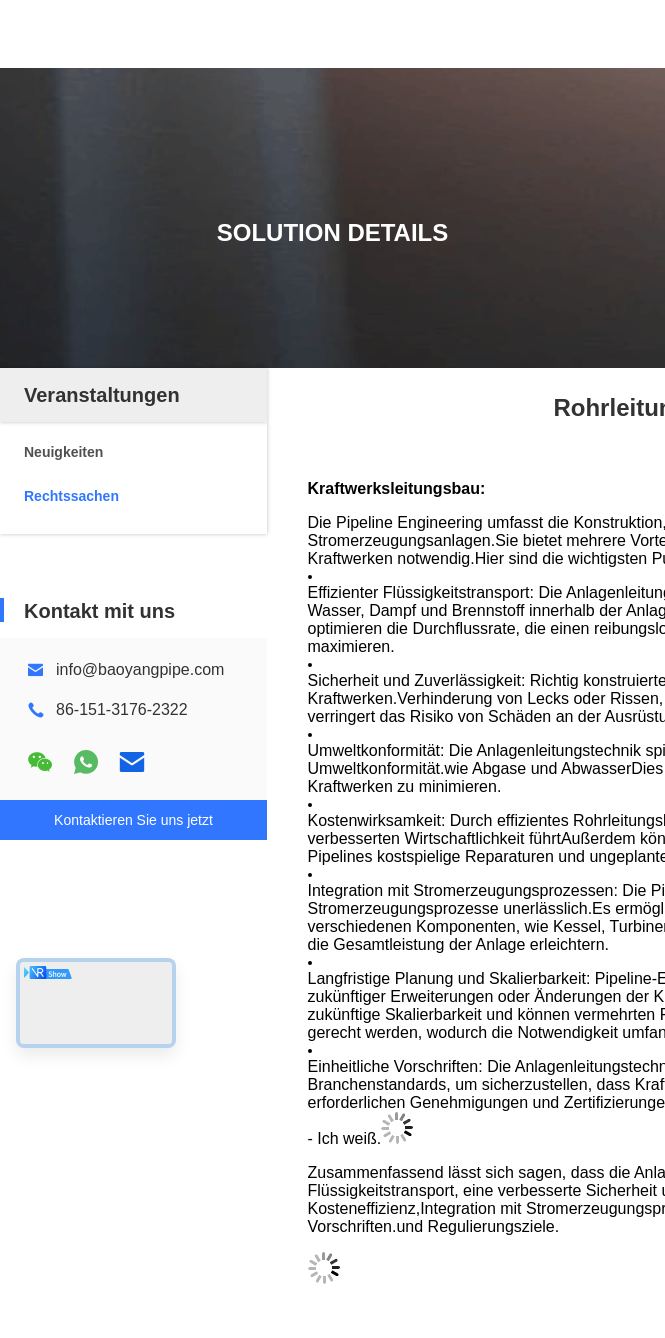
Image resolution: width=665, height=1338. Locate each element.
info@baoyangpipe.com (140, 669)
